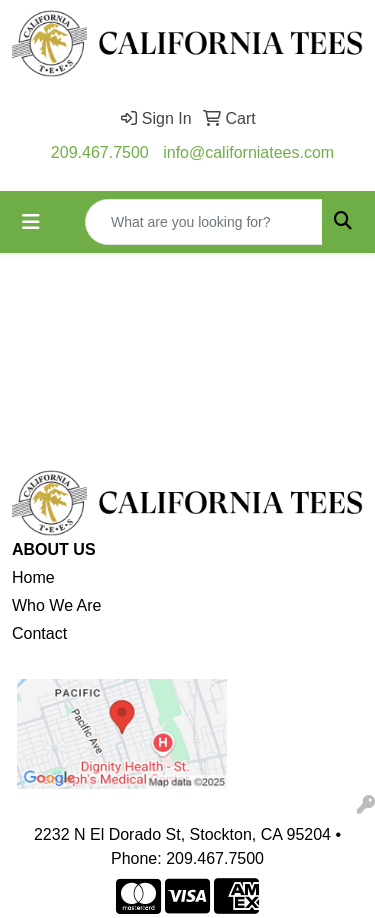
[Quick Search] (204, 222)
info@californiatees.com (248, 152)
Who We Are (57, 605)
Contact (39, 633)
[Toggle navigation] (31, 222)
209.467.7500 (100, 152)
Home (33, 577)
